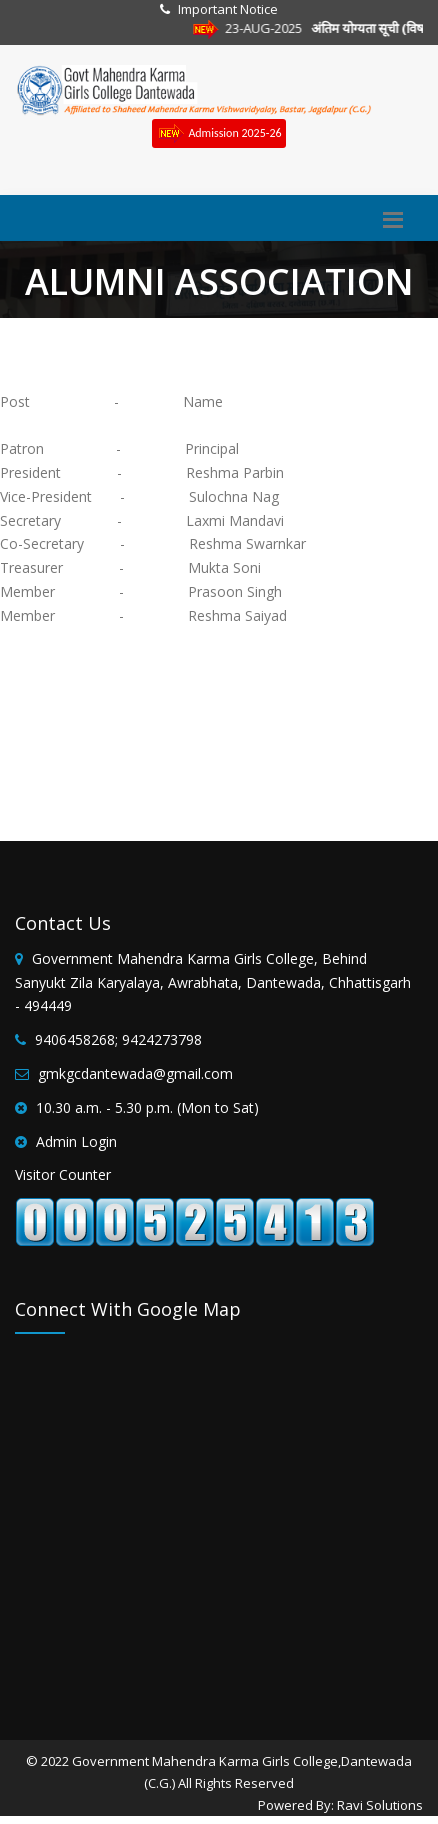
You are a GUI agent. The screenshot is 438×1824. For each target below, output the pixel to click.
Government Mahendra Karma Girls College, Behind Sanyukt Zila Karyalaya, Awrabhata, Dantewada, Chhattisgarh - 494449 (213, 982)
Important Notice (228, 9)
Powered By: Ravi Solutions (340, 1805)
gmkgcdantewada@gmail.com (135, 1073)
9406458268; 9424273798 (118, 1039)
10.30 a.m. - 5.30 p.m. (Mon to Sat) (147, 1107)
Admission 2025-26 (218, 133)
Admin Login (76, 1141)
